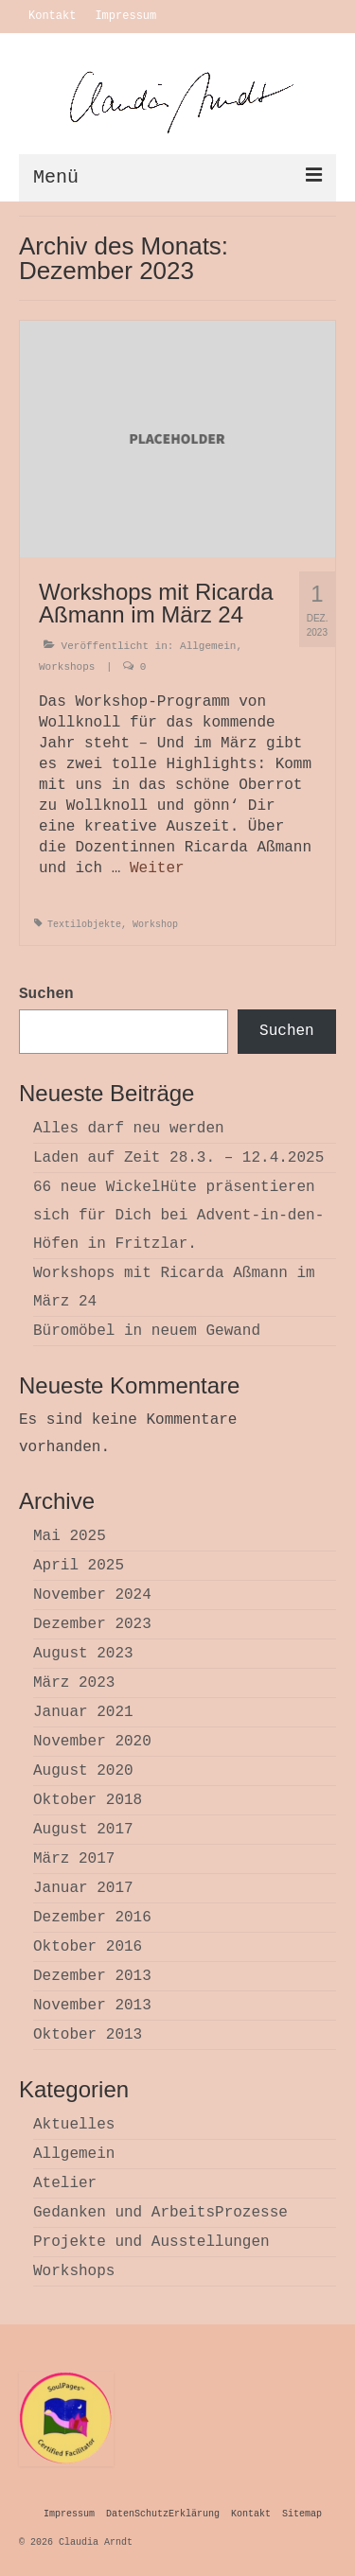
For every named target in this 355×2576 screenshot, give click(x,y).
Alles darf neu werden (128, 1128)
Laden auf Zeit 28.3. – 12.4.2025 (178, 1157)
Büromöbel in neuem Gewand (146, 1331)
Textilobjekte (84, 925)
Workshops (67, 667)
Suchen (46, 994)
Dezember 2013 (92, 1976)
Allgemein (208, 646)
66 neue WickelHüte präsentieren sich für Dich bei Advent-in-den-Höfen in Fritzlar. (178, 1216)
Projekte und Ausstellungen (151, 2242)
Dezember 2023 (92, 1624)
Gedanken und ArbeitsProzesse (160, 2212)
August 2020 (83, 1770)
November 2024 (92, 1594)
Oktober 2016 (87, 1946)
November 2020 (92, 1741)
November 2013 (92, 2005)
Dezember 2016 (92, 1917)
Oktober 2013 (87, 2034)
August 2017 (83, 1829)
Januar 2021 (83, 1712)
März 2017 (74, 1858)
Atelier (65, 2183)
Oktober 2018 (87, 1800)
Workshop (155, 925)
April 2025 (78, 1565)
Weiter (157, 868)
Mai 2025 (69, 1536)
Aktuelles (74, 2124)
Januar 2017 (83, 1888)
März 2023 (74, 1682)
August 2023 (83, 1653)
